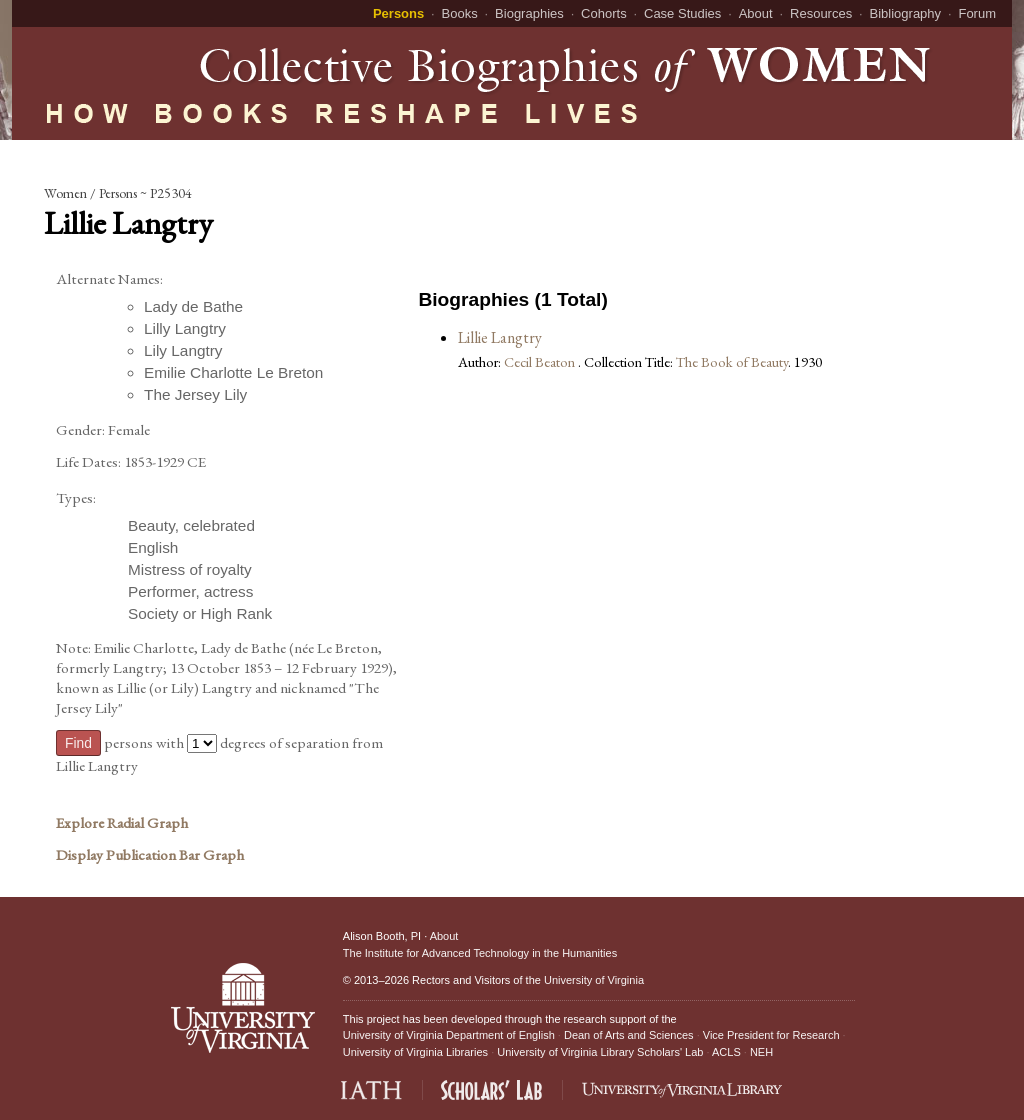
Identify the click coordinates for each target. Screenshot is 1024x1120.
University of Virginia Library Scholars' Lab (600, 1052)
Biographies (529, 13)
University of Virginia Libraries (415, 1052)
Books (460, 13)
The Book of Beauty (732, 361)
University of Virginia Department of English (449, 1035)
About (756, 13)
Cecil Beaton (541, 361)
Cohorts (604, 13)
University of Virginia (594, 980)
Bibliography (906, 13)
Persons (398, 13)
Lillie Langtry (500, 337)
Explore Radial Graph (122, 823)
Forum (977, 13)
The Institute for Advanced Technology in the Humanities (480, 953)
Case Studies (682, 13)
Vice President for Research (771, 1035)
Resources (821, 13)
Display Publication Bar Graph (150, 855)
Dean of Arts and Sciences (629, 1035)
